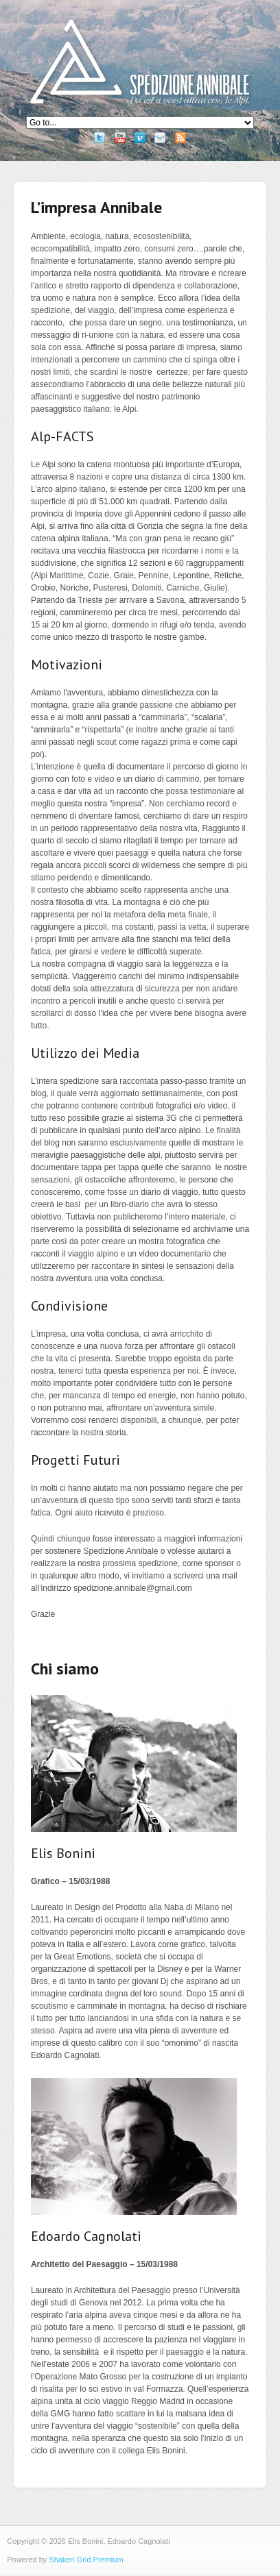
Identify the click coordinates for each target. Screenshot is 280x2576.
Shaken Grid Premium (86, 2559)
